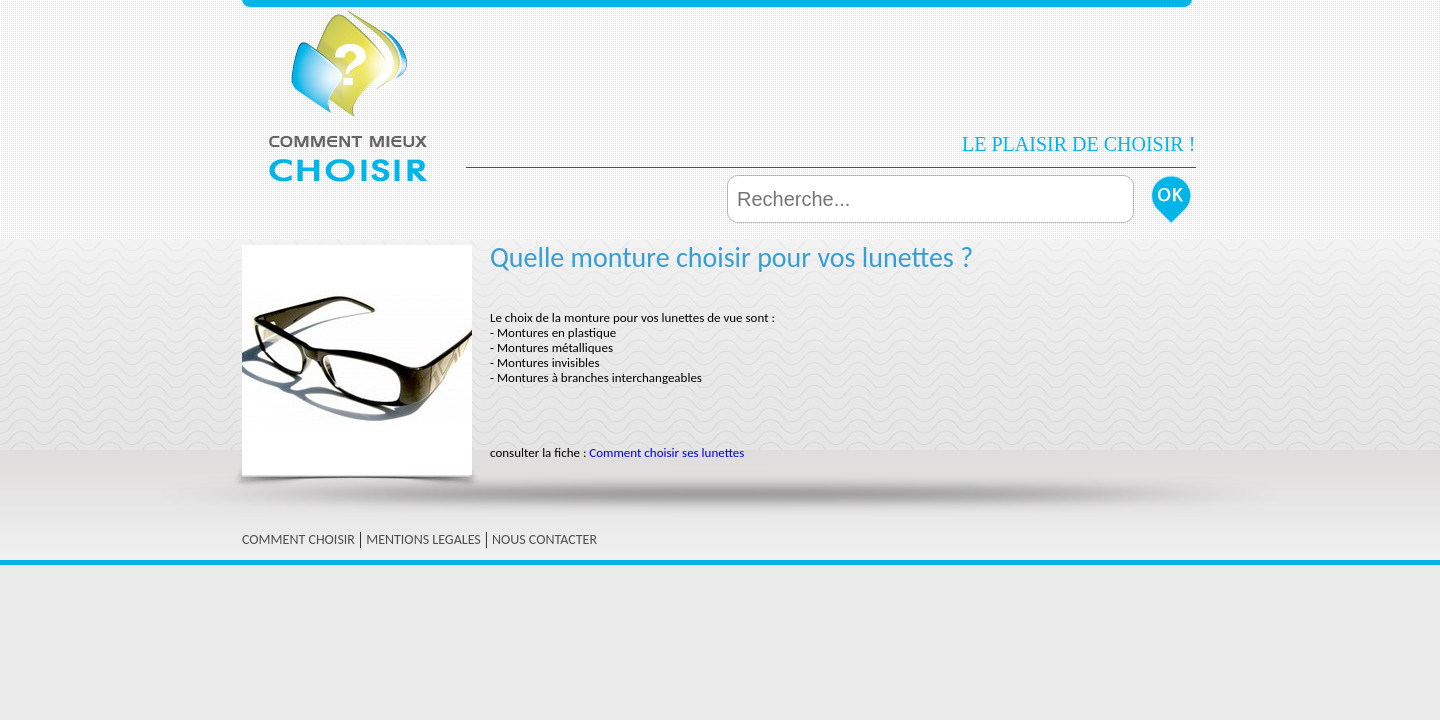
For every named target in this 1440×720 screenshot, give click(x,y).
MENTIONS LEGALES (423, 539)
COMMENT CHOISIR (298, 539)
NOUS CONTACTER (544, 539)
